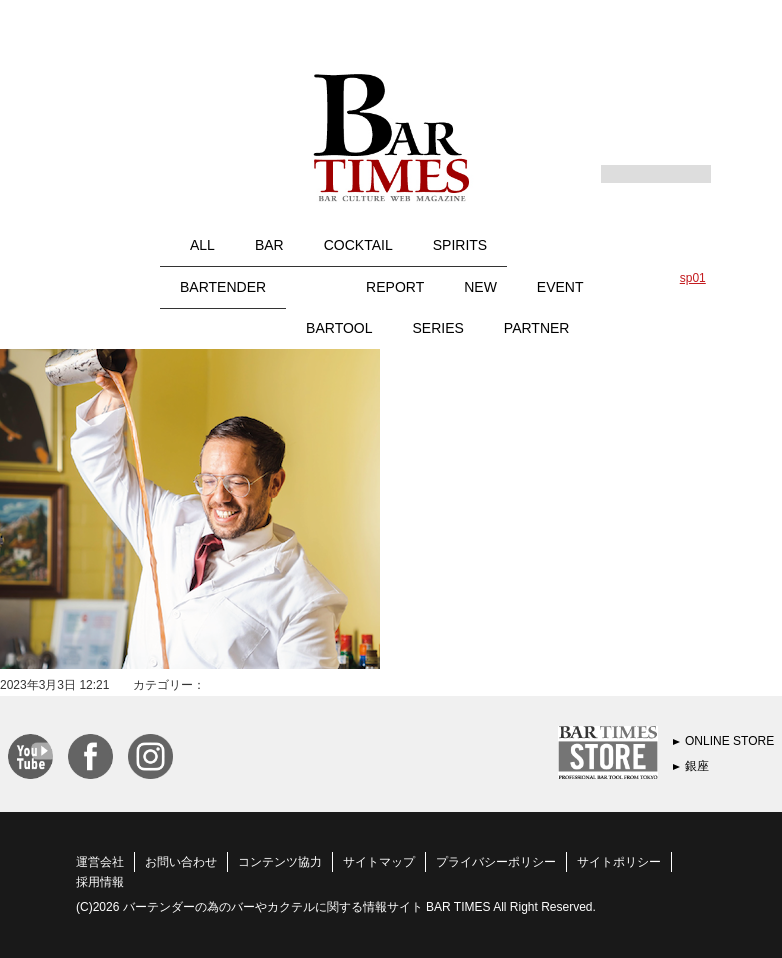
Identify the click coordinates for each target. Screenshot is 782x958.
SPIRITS (460, 245)
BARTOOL (339, 328)
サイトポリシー (619, 862)
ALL (202, 245)
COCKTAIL (358, 245)
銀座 (697, 766)
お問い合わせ (181, 862)
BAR (269, 245)
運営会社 (100, 862)
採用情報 (100, 882)
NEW (480, 287)
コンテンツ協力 (280, 862)
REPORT (395, 287)
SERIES (438, 328)
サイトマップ (379, 862)
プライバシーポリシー (496, 862)
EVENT (560, 287)
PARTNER (537, 328)
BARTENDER (223, 287)
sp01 (693, 278)
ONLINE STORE (729, 741)
